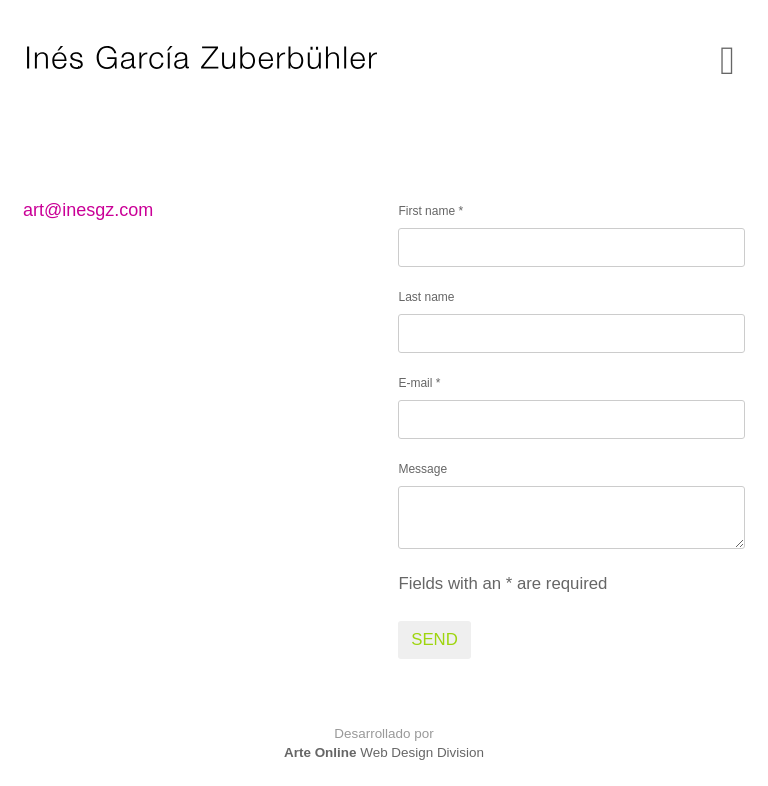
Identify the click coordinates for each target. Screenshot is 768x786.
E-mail (419, 383)
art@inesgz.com (88, 210)
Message (422, 469)
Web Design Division (384, 752)
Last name (426, 297)
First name (430, 211)
